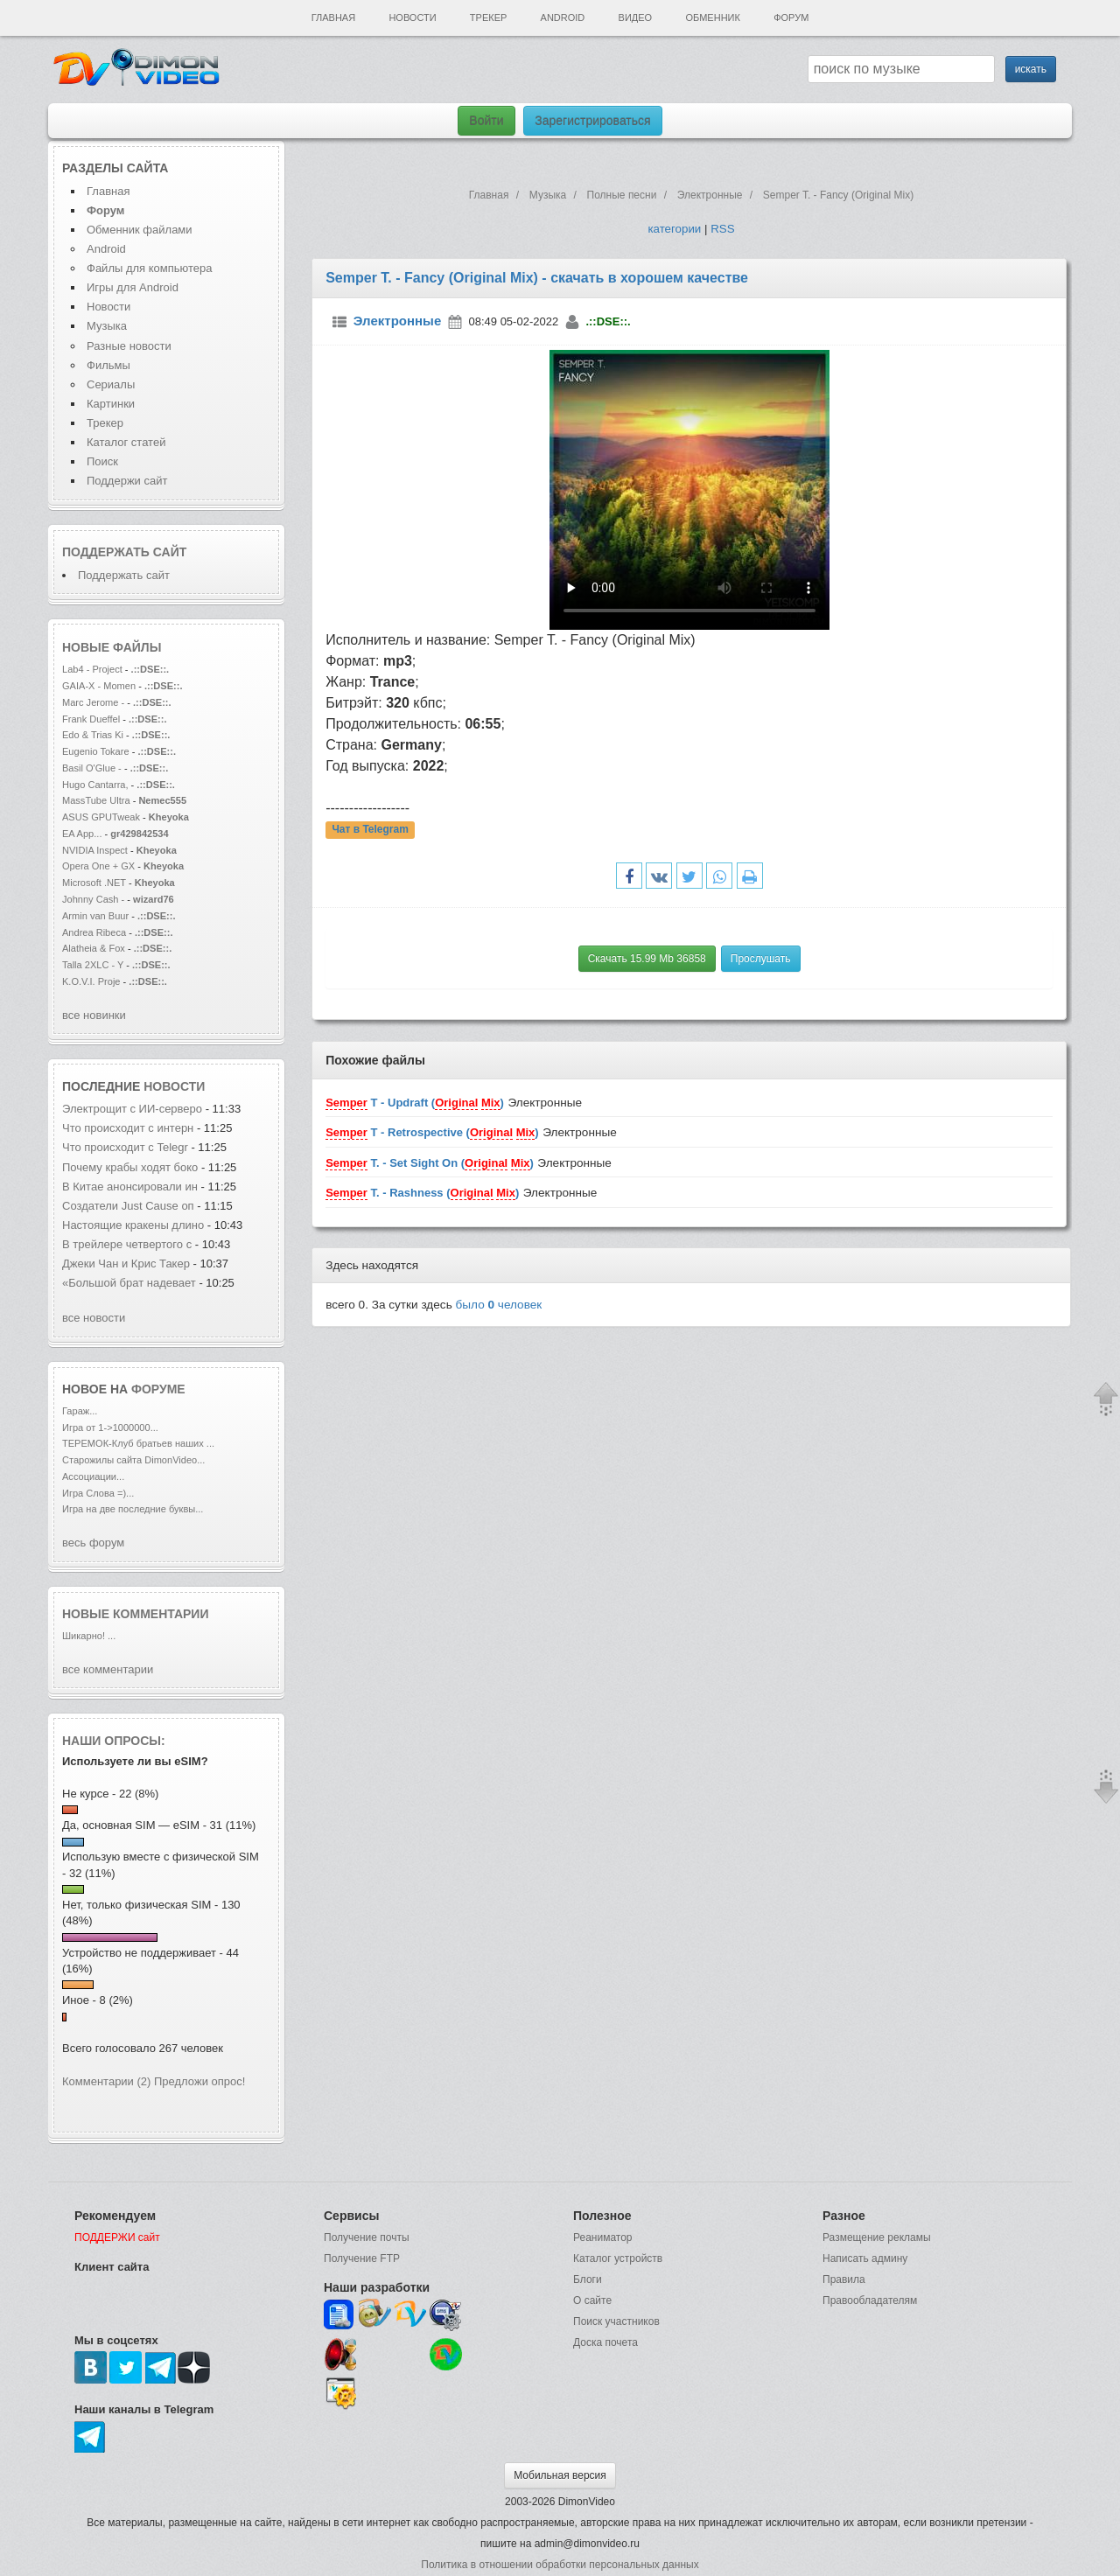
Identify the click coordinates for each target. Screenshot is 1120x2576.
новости (174, 1086)
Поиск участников (616, 2321)
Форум (791, 17)
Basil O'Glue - (92, 768)
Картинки (111, 403)
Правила (843, 2279)
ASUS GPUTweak (102, 817)
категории (674, 228)
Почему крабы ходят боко (130, 1167)
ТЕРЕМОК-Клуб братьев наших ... (138, 1443)
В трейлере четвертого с (127, 1244)
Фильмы (108, 365)
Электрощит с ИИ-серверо (132, 1108)
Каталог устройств (617, 2258)
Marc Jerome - (94, 702)
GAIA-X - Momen (99, 686)
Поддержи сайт (127, 480)
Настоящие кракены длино (133, 1225)
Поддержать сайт (124, 552)
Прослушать (761, 959)
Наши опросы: (113, 1741)
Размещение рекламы (876, 2237)
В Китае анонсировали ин (130, 1186)
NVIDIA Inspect (95, 850)
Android (563, 17)
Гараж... (79, 1411)
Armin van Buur (95, 916)
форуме (158, 1389)
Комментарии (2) (106, 2081)
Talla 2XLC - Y (92, 965)
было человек (499, 1304)
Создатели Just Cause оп (128, 1205)
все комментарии (107, 1669)
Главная (333, 17)
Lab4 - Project (92, 669)
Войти (486, 121)
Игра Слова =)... (98, 1493)
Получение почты (367, 2237)
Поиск (102, 461)
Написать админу (864, 2258)
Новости (412, 17)
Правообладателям (869, 2300)
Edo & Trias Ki (92, 735)
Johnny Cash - (94, 899)
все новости (93, 1317)
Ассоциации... (93, 1476)
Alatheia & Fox (93, 948)
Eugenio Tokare (96, 751)
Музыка (107, 325)
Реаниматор (603, 2237)
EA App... (82, 833)
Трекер (488, 17)
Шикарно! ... (89, 1635)
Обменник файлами (139, 229)
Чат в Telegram (370, 830)
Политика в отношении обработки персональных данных (559, 2565)
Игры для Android (132, 287)
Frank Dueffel (92, 719)
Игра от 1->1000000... (110, 1427)
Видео (636, 17)
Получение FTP (362, 2258)
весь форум (93, 1542)
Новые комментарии (135, 1614)
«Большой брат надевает (130, 1282)
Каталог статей (126, 442)
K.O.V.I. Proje (91, 981)
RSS (722, 228)
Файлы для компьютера (150, 268)
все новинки (94, 1015)
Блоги (587, 2279)
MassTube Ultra (96, 800)
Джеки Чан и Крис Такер (127, 1263)
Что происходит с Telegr (125, 1147)
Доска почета (605, 2342)
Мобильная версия (560, 2475)
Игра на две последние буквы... (132, 1509)
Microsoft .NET (94, 882)
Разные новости (129, 346)
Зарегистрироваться (592, 121)
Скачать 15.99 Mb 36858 (647, 959)
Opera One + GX (98, 866)
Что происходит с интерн (127, 1127)
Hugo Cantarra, (95, 784)
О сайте (592, 2300)
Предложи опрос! (199, 2081)
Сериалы (111, 384)
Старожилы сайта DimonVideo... (133, 1460)
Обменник (712, 17)
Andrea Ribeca (95, 932)
